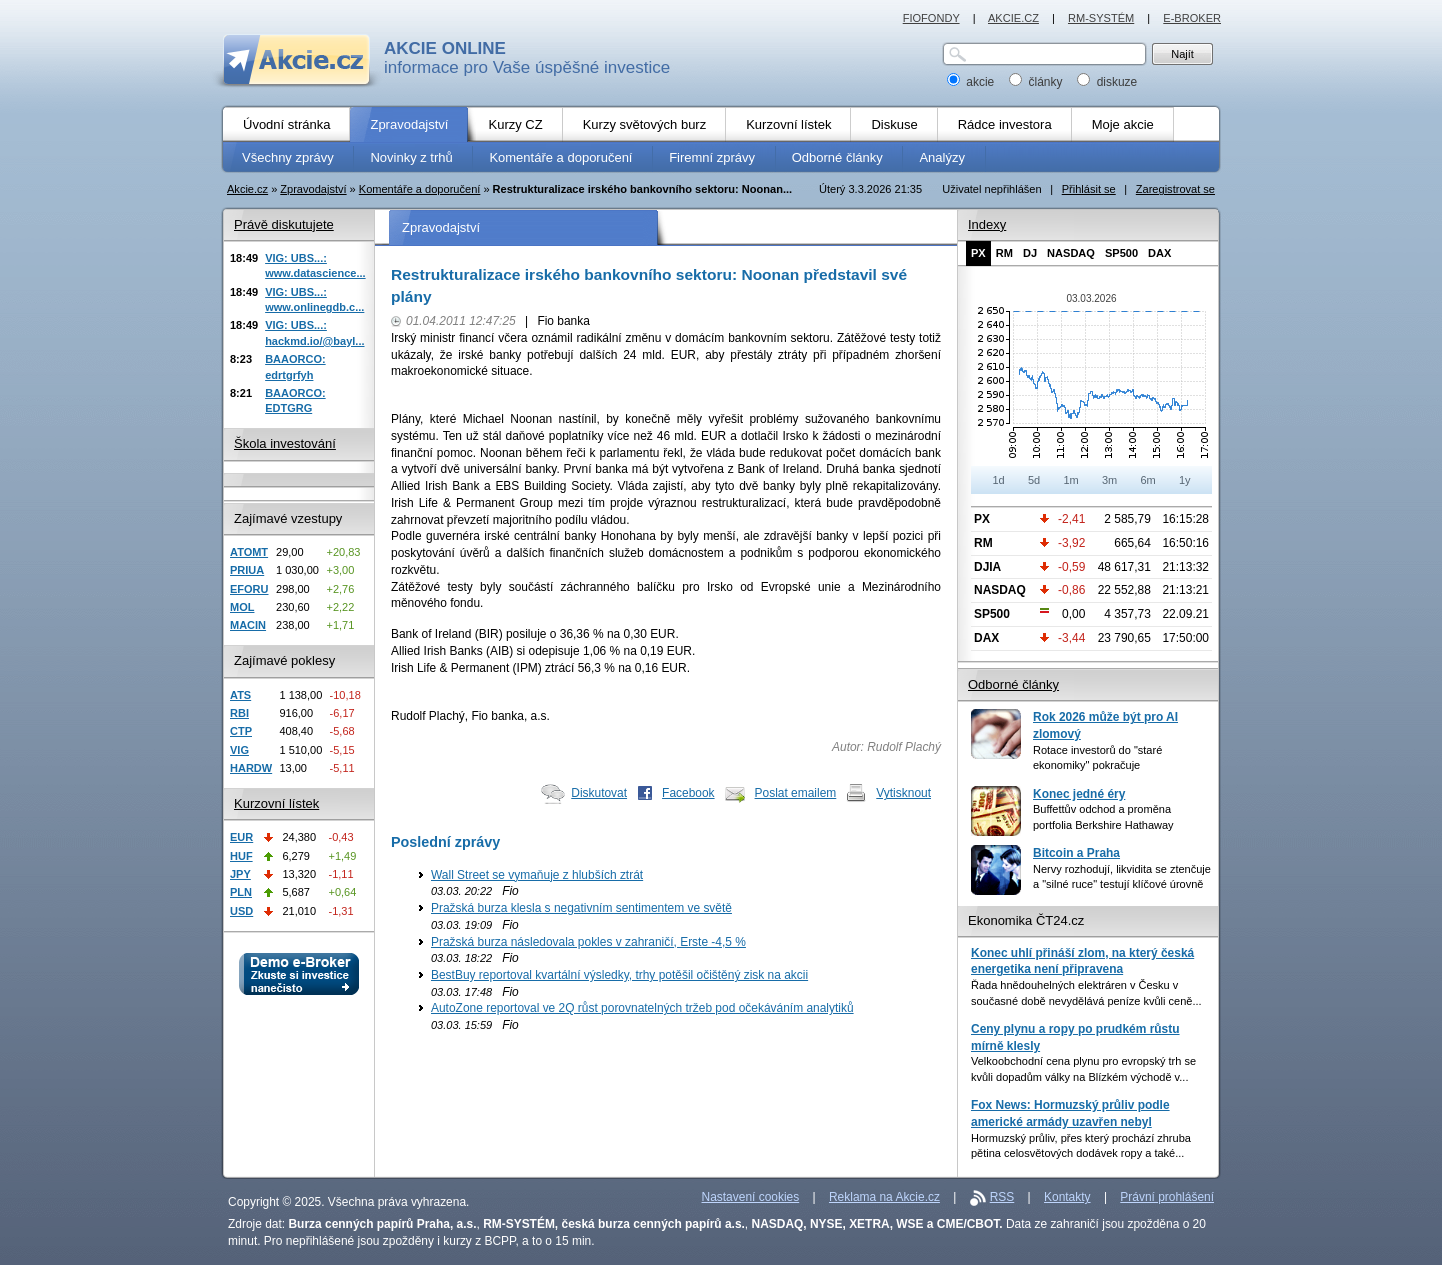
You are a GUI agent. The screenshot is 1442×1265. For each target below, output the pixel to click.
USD (241, 911)
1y (1185, 480)
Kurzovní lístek (276, 803)
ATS (240, 695)
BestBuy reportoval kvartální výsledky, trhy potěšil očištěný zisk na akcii (619, 975)
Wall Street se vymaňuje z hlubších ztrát (537, 875)
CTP (241, 731)
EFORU (249, 589)
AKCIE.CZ (1013, 18)
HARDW (251, 768)
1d (998, 480)
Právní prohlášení (1167, 1197)
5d (1034, 480)
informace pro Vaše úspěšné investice (527, 58)
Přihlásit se (1089, 189)
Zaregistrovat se (1175, 189)
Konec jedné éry (1079, 794)
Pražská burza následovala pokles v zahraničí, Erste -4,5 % (588, 942)
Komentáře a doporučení (420, 189)
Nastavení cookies (751, 1197)
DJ (1030, 253)
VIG (239, 750)
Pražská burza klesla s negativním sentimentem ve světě (581, 908)
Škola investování (285, 443)
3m (1109, 480)
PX (978, 253)
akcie (972, 82)
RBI (239, 713)
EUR (241, 837)
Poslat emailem (796, 793)
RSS (1002, 1197)
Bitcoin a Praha (1076, 853)
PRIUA (247, 570)
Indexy (987, 224)
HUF (241, 856)
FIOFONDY (931, 18)
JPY (240, 874)
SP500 (1121, 253)
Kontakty (1067, 1197)
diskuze (1107, 82)
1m (1070, 480)
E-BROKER (1192, 18)
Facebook (688, 793)
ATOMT (249, 552)
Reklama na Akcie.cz (884, 1197)
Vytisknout (903, 793)
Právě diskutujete (284, 224)
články (1037, 82)
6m (1147, 480)
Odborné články (1013, 684)
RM (1004, 253)
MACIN (248, 625)
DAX (1159, 253)
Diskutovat (599, 793)
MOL (242, 607)
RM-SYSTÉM (1101, 18)
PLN (241, 892)
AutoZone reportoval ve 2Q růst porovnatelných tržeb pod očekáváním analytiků (642, 1008)
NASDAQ (1071, 253)
